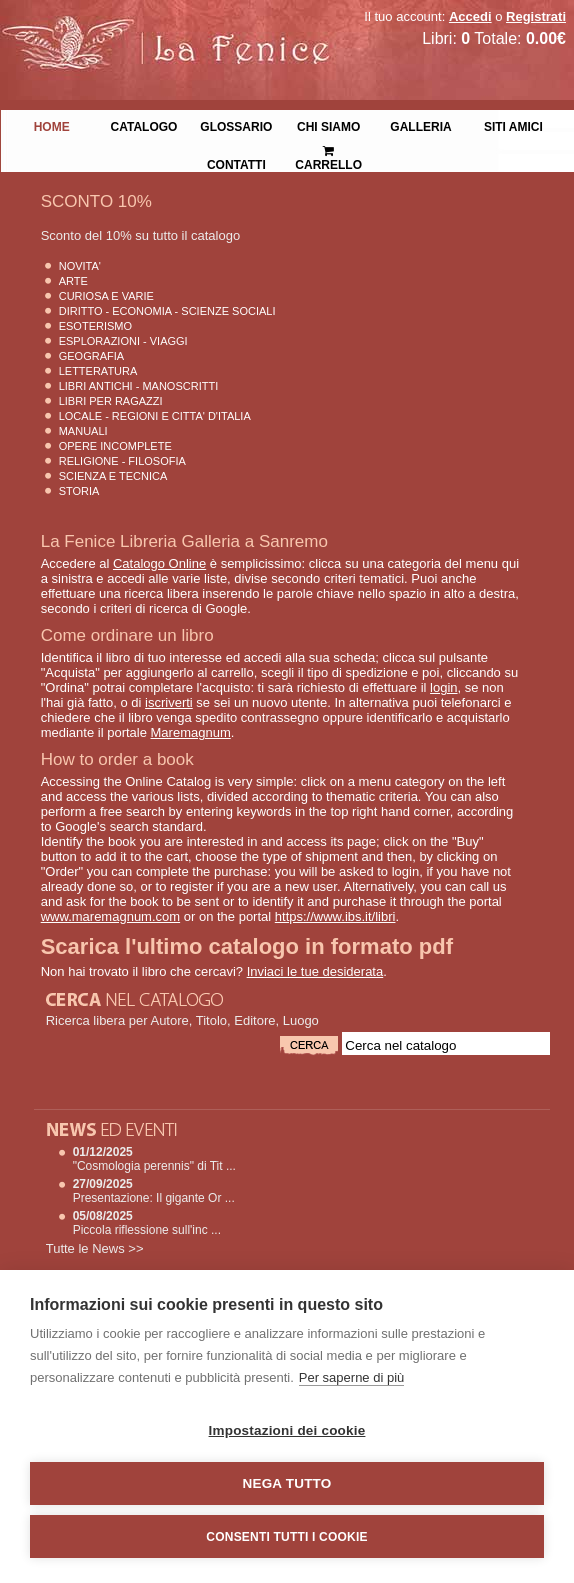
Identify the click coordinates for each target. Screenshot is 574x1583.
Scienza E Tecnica (113, 476)
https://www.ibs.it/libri (335, 916)
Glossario (236, 125)
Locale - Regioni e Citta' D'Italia (155, 416)
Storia (79, 491)
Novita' (80, 266)
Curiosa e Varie (106, 296)
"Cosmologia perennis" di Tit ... (154, 1166)
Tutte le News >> (95, 1248)
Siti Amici (513, 125)
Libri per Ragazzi (111, 401)
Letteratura (98, 371)
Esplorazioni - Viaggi (123, 341)
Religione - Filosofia (122, 461)
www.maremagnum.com (110, 916)
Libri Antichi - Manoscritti (139, 386)
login (443, 687)
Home (52, 125)
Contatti (236, 163)
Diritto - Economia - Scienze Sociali (167, 311)
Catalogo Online (159, 563)
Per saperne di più (352, 1377)
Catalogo (144, 125)
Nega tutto (287, 1483)
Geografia (91, 356)
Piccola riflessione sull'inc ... (147, 1230)
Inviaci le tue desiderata (315, 971)
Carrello (328, 149)
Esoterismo (95, 326)
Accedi (470, 16)
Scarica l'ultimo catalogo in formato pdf (247, 946)
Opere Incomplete (115, 446)
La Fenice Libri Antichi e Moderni (175, 30)
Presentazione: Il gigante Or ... (154, 1198)
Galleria (420, 125)
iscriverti (169, 702)
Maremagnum (191, 732)
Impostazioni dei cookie (287, 1430)
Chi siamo (328, 125)
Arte (73, 281)
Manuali (83, 431)
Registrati (536, 16)
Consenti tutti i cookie (286, 1537)
